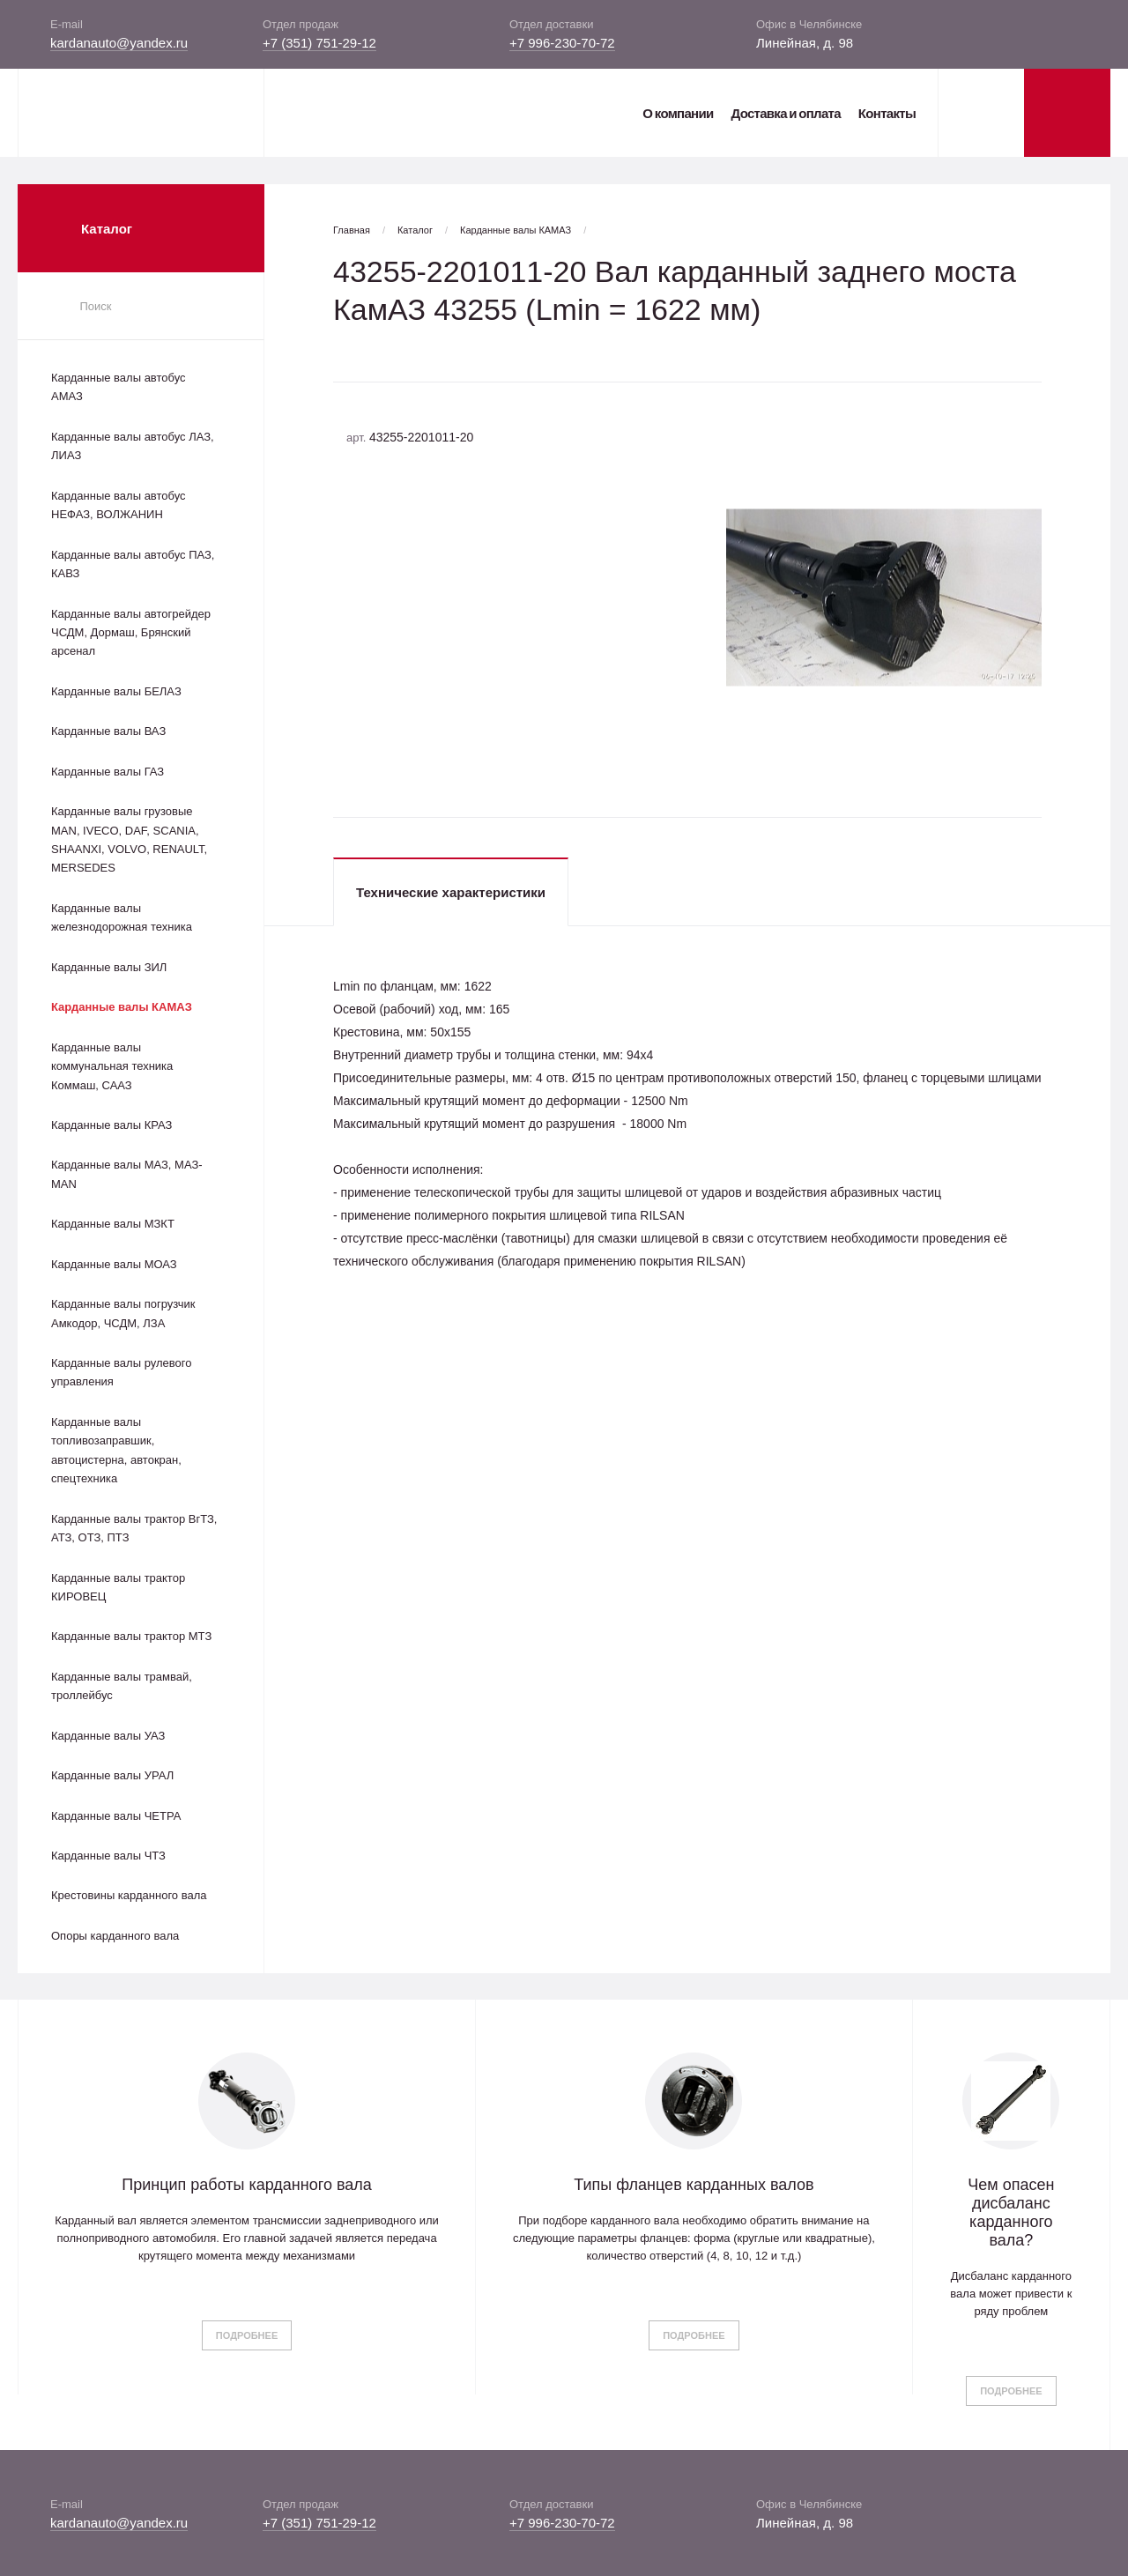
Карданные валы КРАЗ (111, 1125)
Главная (351, 230)
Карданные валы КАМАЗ (121, 1006)
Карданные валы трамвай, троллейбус (121, 1686)
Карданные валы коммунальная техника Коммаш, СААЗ (112, 1066)
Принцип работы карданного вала (247, 2185)
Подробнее (247, 2335)
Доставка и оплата (785, 113)
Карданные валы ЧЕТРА (116, 1816)
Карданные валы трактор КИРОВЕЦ (118, 1587)
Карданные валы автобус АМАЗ (118, 387)
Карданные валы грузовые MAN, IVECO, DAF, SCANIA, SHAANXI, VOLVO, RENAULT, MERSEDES (129, 839)
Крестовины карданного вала (129, 1895)
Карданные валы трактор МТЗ (131, 1636)
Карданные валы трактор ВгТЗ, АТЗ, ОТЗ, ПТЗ (134, 1528)
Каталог (415, 230)
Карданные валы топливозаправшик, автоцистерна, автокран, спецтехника (116, 1450)
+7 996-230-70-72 (562, 42)
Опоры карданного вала (115, 1935)
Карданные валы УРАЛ (112, 1775)
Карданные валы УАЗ (108, 1735)
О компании (677, 113)
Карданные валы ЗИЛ (109, 967)
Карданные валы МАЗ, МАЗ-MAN (127, 1174)
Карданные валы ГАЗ (107, 771)
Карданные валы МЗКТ (112, 1223)
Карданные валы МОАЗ (114, 1264)
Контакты (887, 113)
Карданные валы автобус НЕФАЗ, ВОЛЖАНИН (118, 505)
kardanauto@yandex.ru (119, 42)
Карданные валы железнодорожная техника (121, 917)
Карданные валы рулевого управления (121, 1372)
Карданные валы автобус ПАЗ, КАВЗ (132, 564)
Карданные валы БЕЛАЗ (116, 691)
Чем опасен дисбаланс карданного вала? (1011, 2212)
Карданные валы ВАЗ (108, 731)
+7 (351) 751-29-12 (319, 42)
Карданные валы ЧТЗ (108, 1855)
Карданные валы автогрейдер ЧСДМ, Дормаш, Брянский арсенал (131, 632)
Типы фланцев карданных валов (693, 2185)
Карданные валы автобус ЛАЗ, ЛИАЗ (132, 446)
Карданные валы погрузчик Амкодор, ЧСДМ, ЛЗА (123, 1313)
